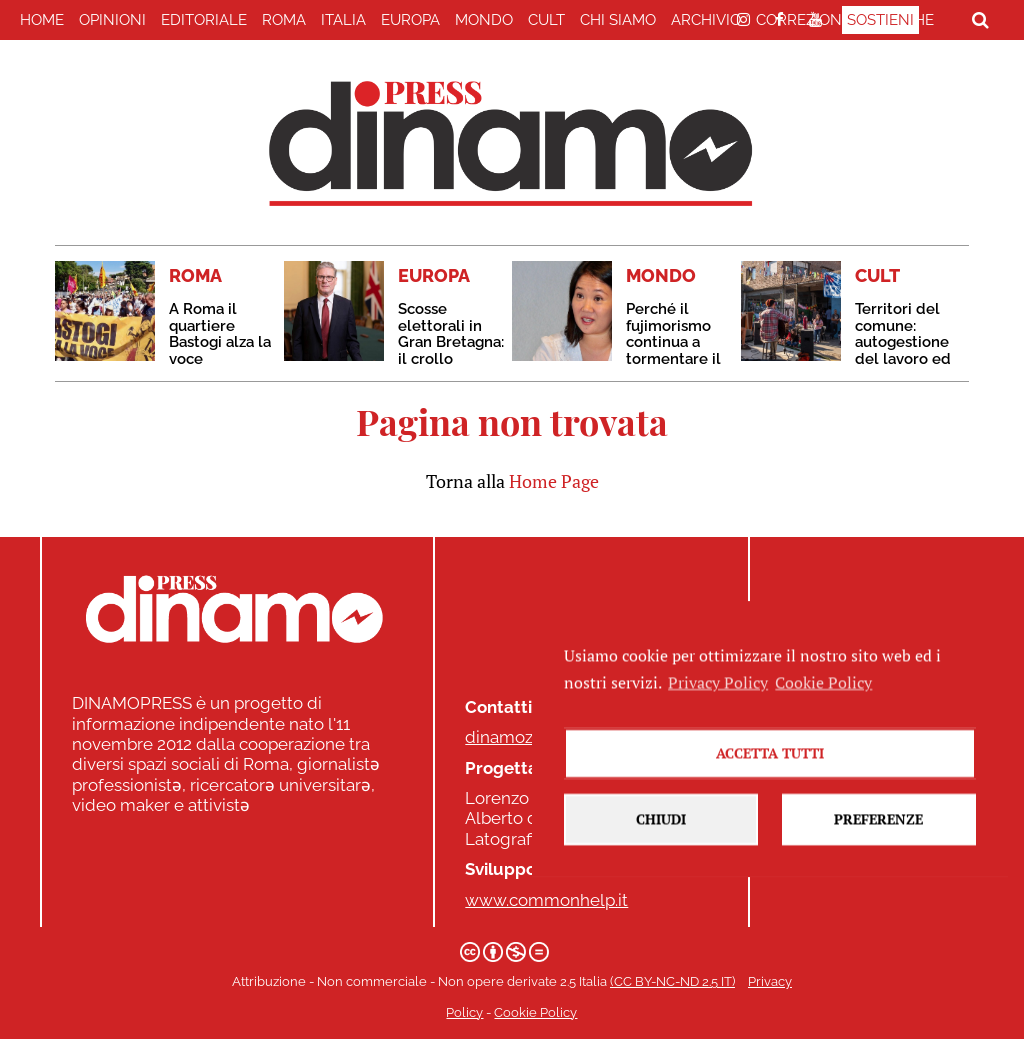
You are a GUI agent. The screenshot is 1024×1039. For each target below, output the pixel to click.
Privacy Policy (718, 720)
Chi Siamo (618, 20)
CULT (546, 20)
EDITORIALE (204, 20)
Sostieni (880, 20)
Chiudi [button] (661, 857)
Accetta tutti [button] (770, 791)
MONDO (484, 20)
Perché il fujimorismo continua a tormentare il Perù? (673, 342)
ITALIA (343, 20)
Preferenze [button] (878, 857)
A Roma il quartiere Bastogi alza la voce (220, 334)
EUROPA (410, 20)
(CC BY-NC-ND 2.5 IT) (672, 981)
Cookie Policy (535, 1012)
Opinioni (112, 20)
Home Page (554, 481)
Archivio (706, 20)
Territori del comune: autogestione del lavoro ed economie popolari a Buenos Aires (903, 358)
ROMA (284, 20)
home (42, 20)
